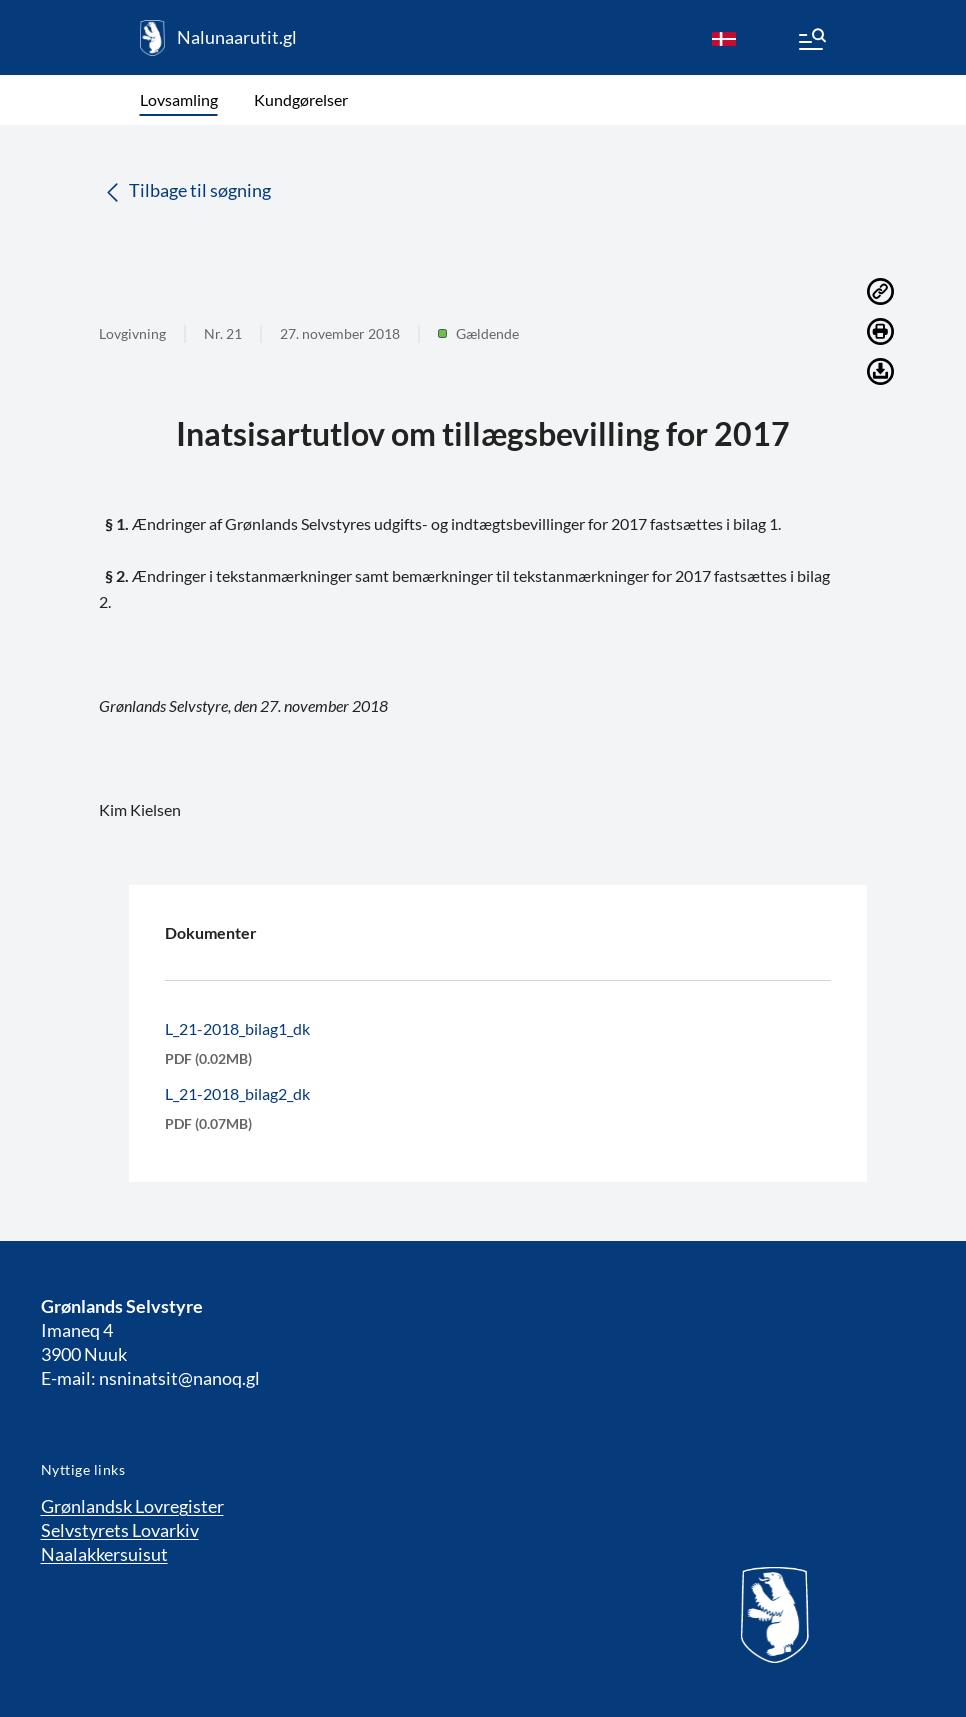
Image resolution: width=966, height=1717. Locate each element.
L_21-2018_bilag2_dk (237, 1093)
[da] (724, 38)
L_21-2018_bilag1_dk (237, 1028)
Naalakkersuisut (104, 1554)
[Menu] (811, 42)
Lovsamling (179, 99)
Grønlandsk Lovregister (132, 1506)
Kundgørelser (301, 99)
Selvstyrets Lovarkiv (120, 1530)
